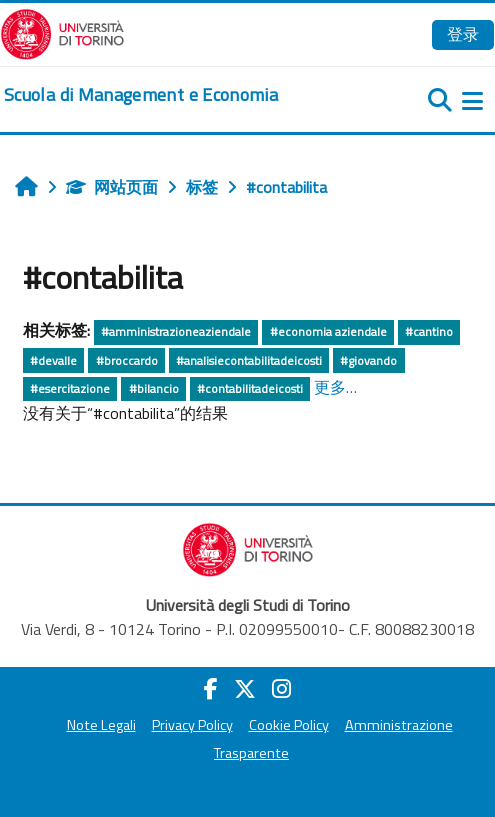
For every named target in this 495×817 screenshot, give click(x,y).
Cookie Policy (289, 725)
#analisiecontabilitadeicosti (249, 360)
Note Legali (101, 725)
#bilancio (154, 388)
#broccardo (127, 360)
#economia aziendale (328, 331)
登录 (463, 34)
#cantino (429, 331)
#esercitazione (70, 388)
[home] (141, 95)
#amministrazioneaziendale (176, 331)
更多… (335, 387)
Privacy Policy (192, 725)
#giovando (368, 360)
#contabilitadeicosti (250, 388)
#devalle (53, 360)
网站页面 (112, 187)
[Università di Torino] (62, 32)
